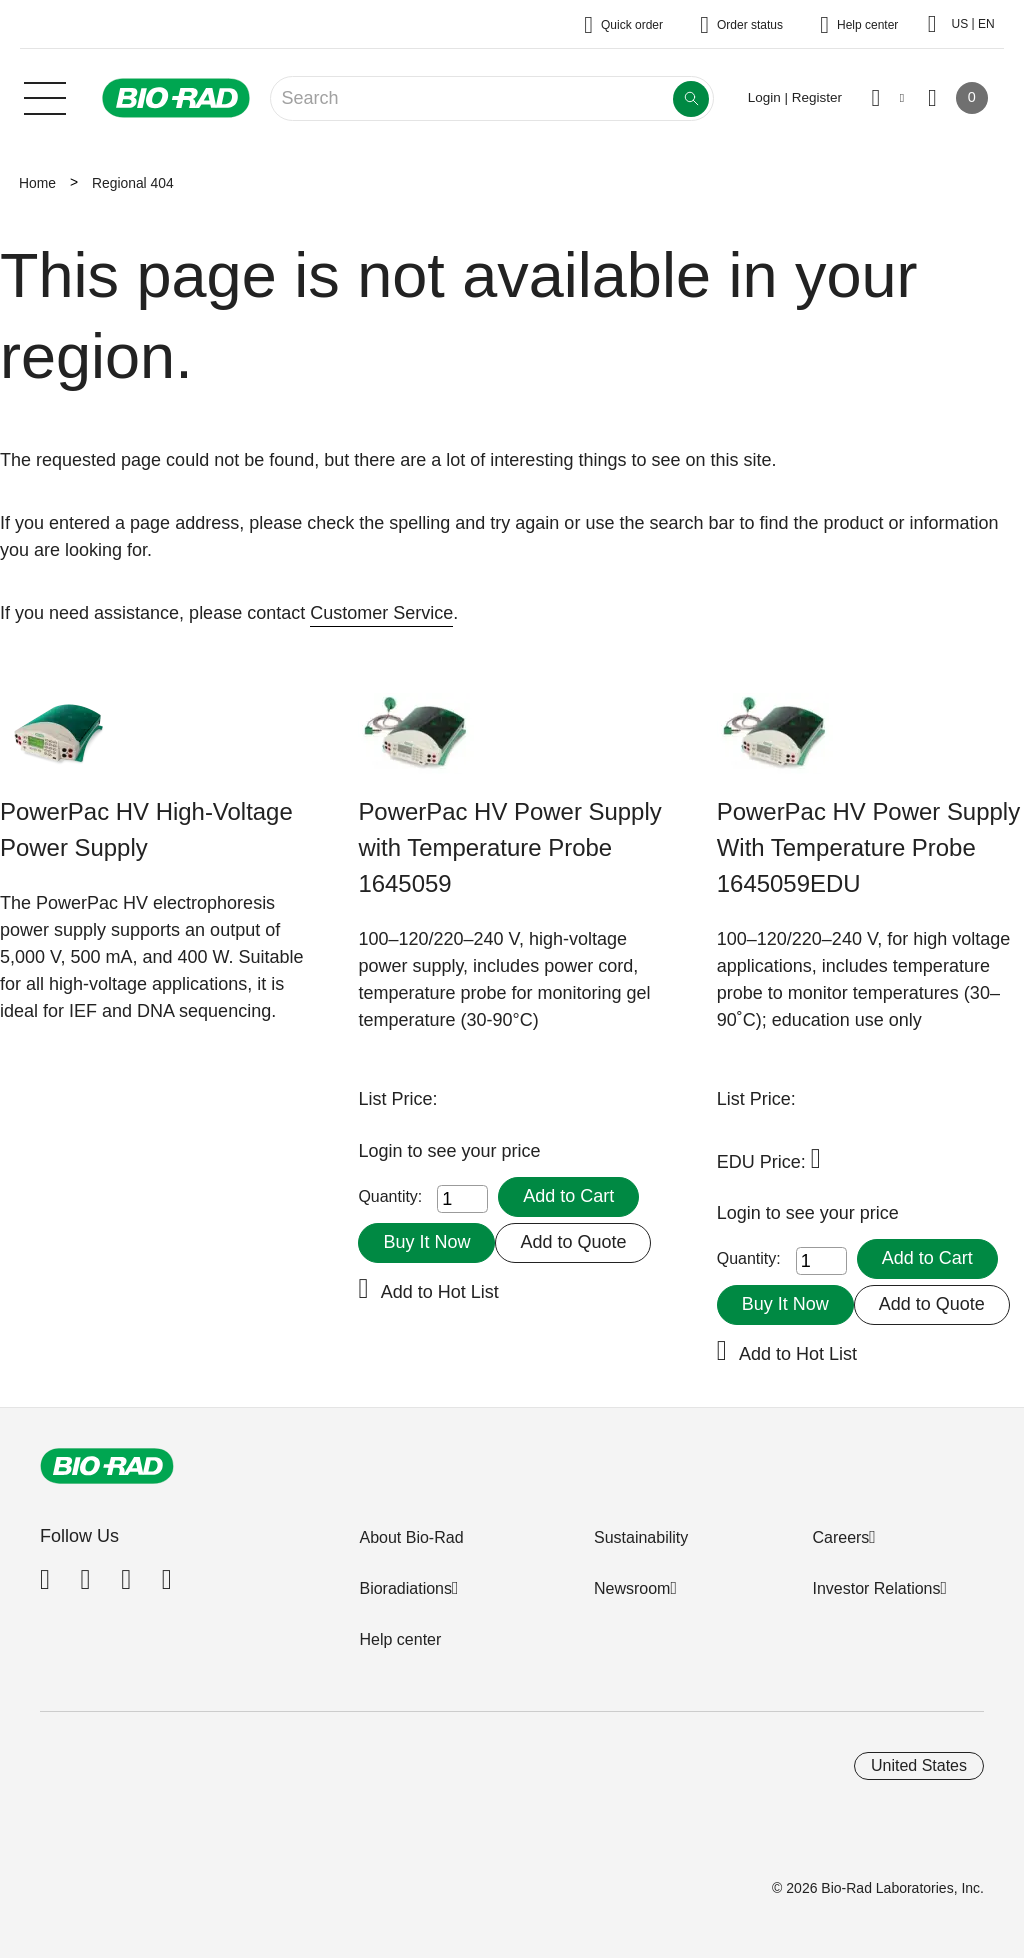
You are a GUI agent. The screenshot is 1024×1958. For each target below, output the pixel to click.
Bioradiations (405, 1588)
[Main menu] (45, 96)
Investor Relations (876, 1588)
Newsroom (632, 1588)
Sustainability (641, 1537)
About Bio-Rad (411, 1537)
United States (919, 1765)
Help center (400, 1639)
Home (37, 183)
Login (382, 1151)
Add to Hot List (440, 1292)
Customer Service (381, 613)
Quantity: (390, 1196)
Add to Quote (573, 1242)
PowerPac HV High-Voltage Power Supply (146, 829)
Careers (840, 1537)
